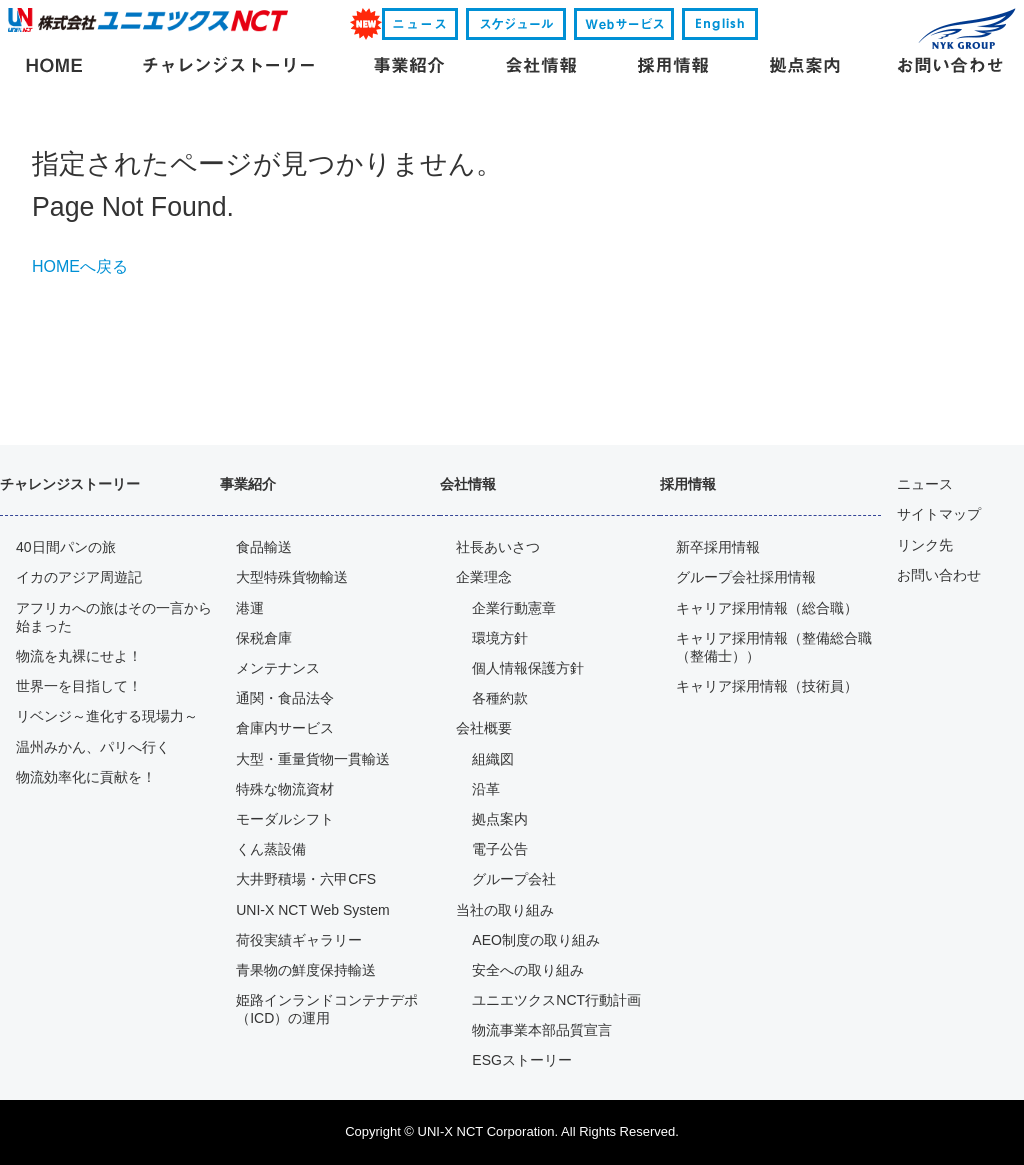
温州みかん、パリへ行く (93, 747)
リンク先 (925, 545)
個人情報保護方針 (528, 668)
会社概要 (484, 728)
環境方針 (500, 638)
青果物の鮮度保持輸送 (306, 970)
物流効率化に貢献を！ (86, 777)
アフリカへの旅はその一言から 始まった (114, 617)
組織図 (493, 759)
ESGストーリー (522, 1060)
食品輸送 (264, 547)
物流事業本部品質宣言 (542, 1030)
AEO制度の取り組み (536, 940)
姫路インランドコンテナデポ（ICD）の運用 (327, 1009)
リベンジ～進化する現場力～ (107, 716)
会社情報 (468, 484)
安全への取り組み (528, 970)
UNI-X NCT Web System (313, 910)
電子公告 (500, 849)
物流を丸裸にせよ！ (79, 656)
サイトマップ (939, 514)
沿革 (486, 789)
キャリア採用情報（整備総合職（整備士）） (774, 647)
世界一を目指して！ (79, 686)
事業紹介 (248, 484)
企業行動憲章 (514, 608)
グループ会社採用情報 (746, 577)
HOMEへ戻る (80, 266)
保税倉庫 (264, 638)
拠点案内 (500, 819)
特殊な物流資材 (285, 789)
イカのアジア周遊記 (79, 577)
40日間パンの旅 (66, 547)
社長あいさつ (498, 547)
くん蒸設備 (271, 849)
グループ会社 (514, 879)
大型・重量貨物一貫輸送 (313, 759)
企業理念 (484, 577)
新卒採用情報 (718, 547)
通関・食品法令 (285, 698)
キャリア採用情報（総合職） (767, 608)
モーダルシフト (285, 819)
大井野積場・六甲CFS (306, 879)
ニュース (925, 484)
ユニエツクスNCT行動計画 (556, 1000)
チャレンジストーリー (70, 484)
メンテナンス (278, 668)
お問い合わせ (939, 575)
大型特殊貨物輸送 (292, 577)
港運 (250, 608)
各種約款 (500, 698)
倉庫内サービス (285, 728)
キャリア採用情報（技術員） (767, 686)
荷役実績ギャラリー (299, 940)
